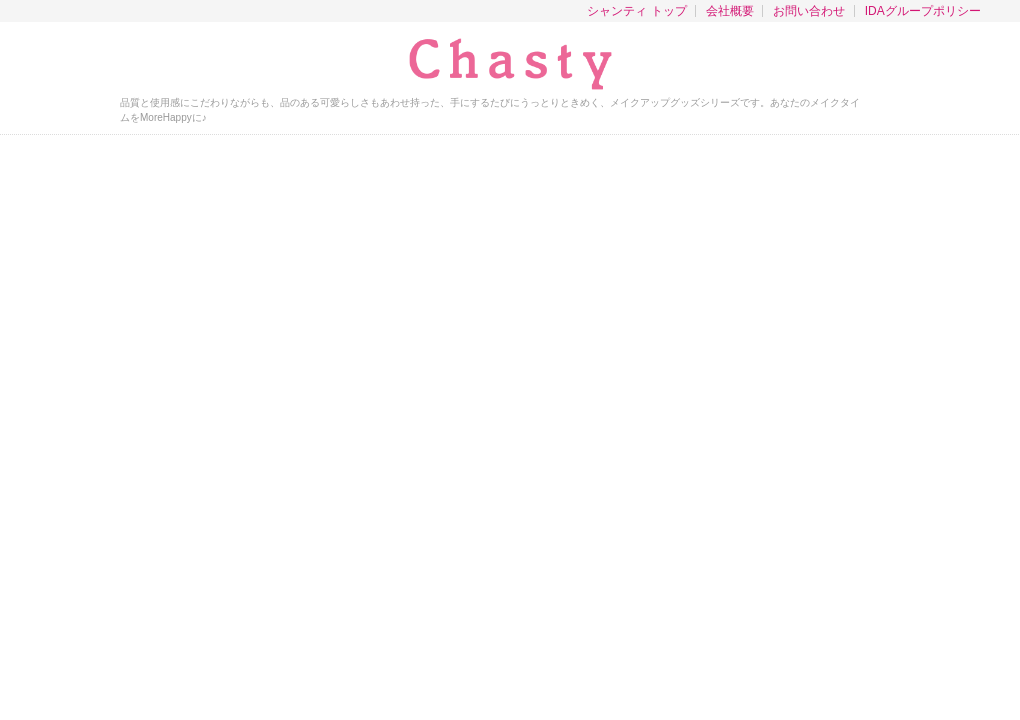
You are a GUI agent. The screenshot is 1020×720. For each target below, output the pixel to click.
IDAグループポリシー (923, 11)
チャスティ (510, 64)
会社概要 (730, 11)
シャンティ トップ (636, 11)
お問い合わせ (809, 11)
